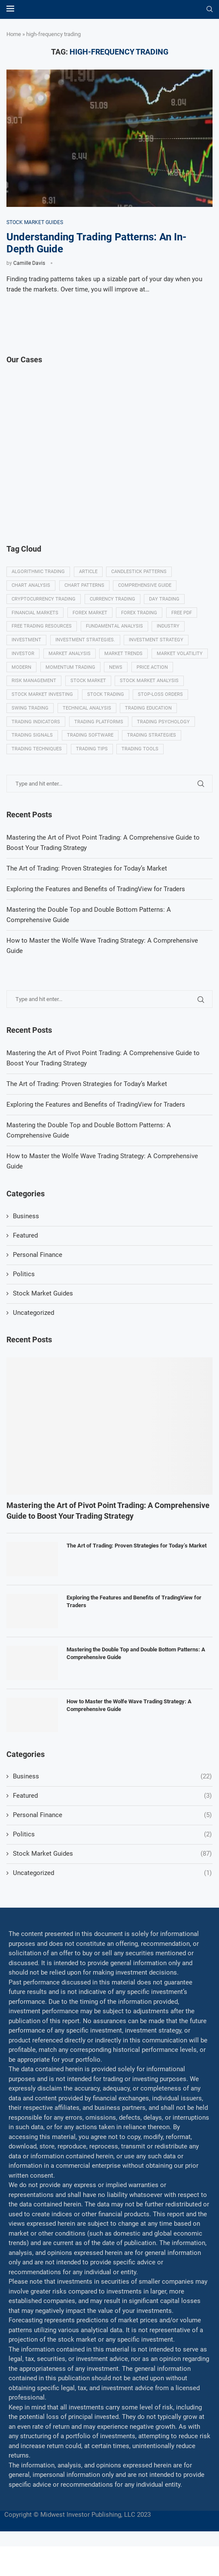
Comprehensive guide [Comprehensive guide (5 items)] (147, 587)
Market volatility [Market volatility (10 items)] (35, 675)
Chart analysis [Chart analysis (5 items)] (31, 587)
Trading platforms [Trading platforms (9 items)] (161, 734)
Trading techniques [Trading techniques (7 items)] (101, 763)
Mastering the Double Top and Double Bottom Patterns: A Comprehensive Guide (136, 1683)
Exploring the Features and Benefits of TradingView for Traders (95, 1134)
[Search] (210, 9)
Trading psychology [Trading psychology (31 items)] (38, 749)
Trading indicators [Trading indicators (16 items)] (98, 734)
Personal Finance (37, 1284)
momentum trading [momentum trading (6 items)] (133, 675)
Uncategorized (33, 1342)
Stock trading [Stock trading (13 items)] (180, 704)
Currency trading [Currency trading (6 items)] (114, 602)
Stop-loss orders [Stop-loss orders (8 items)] (34, 719)
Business (26, 1246)
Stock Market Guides (43, 1323)
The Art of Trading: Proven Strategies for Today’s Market (86, 1113)
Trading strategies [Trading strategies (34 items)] (36, 763)
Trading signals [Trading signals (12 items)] (100, 749)
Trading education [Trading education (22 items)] (35, 734)
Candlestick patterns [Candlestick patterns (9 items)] (141, 573)
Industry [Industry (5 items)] (170, 631)
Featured (25, 1265)
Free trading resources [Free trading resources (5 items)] (42, 631)
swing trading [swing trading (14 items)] (90, 719)
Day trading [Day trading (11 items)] (167, 602)
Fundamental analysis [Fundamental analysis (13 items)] (115, 631)
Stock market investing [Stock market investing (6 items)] (116, 704)
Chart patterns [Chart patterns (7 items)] (86, 587)
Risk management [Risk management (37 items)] (80, 690)
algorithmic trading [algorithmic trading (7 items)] (38, 573)
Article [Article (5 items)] (89, 573)
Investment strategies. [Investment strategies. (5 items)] (86, 646)
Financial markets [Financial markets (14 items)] (35, 616)
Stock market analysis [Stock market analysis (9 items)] (41, 704)
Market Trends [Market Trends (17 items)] (126, 661)
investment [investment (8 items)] (27, 646)
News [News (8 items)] (179, 675)
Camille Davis (29, 264)
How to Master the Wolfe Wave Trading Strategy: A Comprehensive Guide (129, 1735)
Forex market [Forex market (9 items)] (91, 616)
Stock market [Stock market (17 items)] (136, 690)
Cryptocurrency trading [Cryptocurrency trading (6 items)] (44, 602)
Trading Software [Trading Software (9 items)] (159, 749)
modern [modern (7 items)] (83, 675)
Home (13, 34)
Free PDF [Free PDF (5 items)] (185, 616)
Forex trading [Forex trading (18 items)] (142, 616)
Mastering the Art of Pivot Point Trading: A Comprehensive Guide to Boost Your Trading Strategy (108, 1540)
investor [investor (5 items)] (23, 661)
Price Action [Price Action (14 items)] (27, 690)
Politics (24, 1304)
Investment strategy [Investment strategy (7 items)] (158, 646)
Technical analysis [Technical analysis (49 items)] (148, 719)
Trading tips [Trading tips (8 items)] (157, 763)
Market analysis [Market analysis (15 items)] (71, 661)
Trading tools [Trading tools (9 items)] (30, 778)
